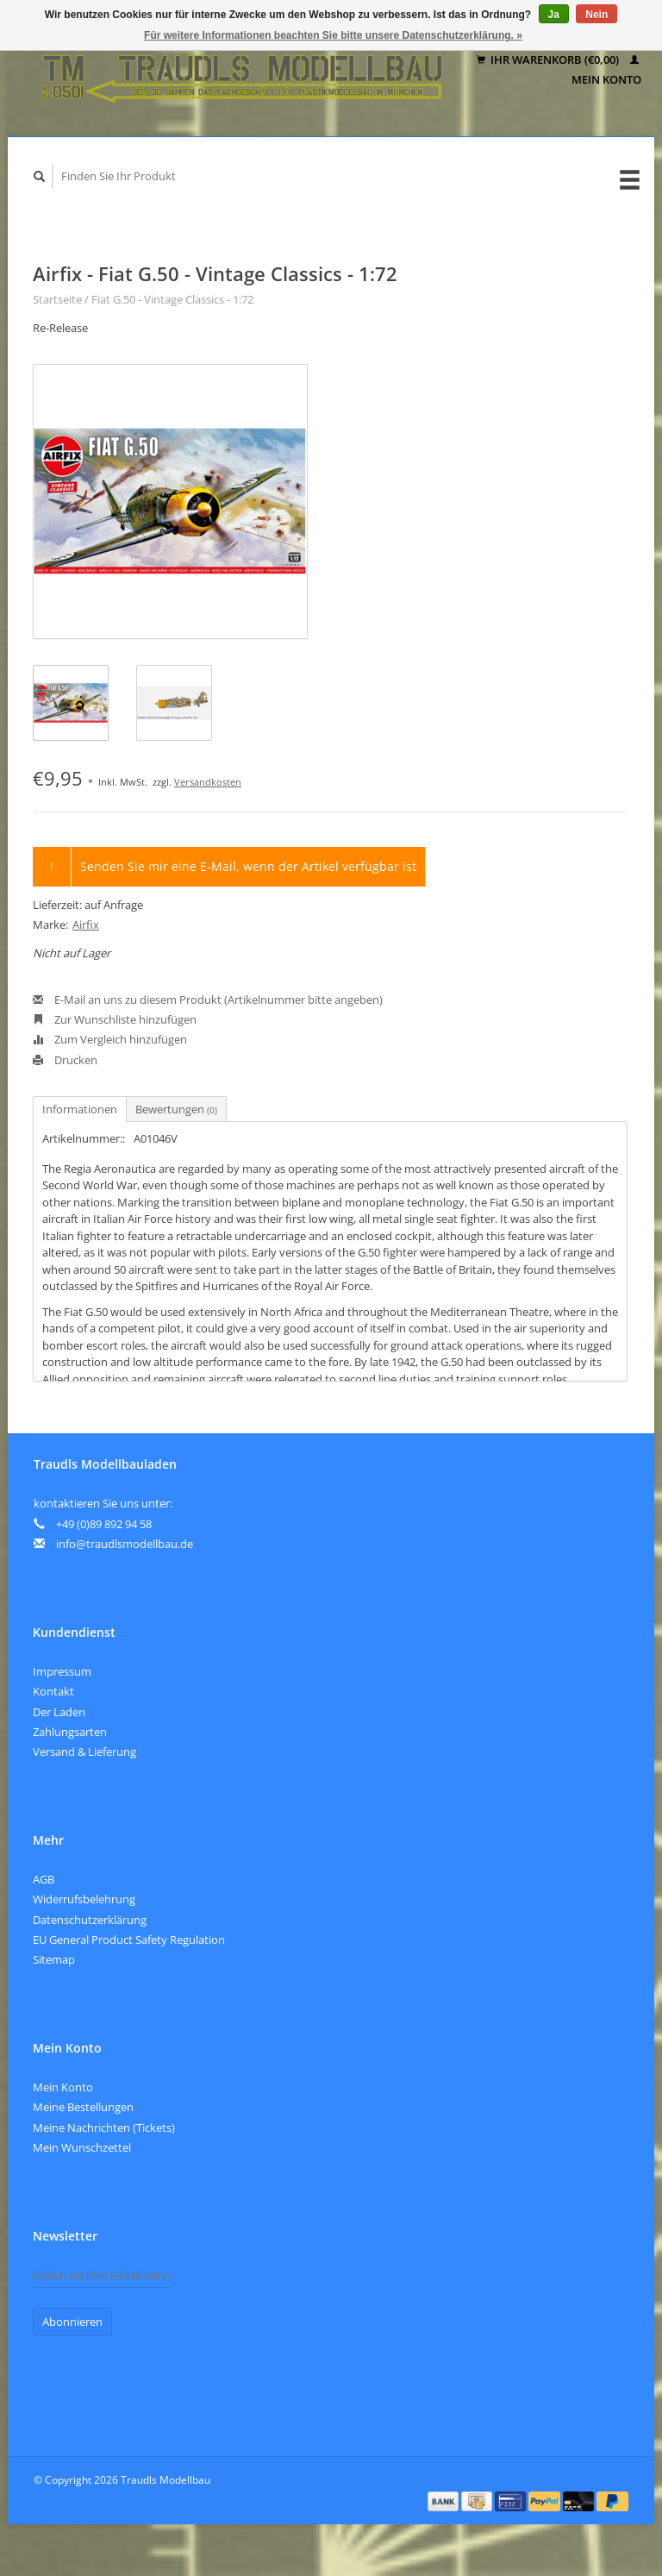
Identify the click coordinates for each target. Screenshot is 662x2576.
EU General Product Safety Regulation (129, 1939)
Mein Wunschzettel (82, 2147)
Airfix (85, 924)
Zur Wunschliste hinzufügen (115, 1019)
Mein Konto (63, 2087)
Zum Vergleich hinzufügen (110, 1039)
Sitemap (54, 1959)
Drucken (65, 1060)
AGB (43, 1879)
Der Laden (59, 1712)
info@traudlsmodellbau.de (124, 1543)
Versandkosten (207, 781)
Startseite (57, 299)
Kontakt (53, 1691)
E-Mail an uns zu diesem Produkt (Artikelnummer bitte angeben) (208, 999)
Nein (596, 15)
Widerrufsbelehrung (84, 1899)
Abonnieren (72, 2321)
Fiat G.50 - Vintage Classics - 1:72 (172, 299)
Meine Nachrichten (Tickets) (104, 2127)
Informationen (79, 1109)
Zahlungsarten (70, 1731)
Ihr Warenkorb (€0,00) (549, 59)
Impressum (62, 1671)
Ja (553, 15)
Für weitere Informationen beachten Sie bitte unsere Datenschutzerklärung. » (333, 35)
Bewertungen (176, 1109)
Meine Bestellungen (83, 2107)
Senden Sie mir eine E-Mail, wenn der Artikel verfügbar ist (248, 866)
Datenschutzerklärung (90, 1919)
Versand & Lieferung (84, 1751)
